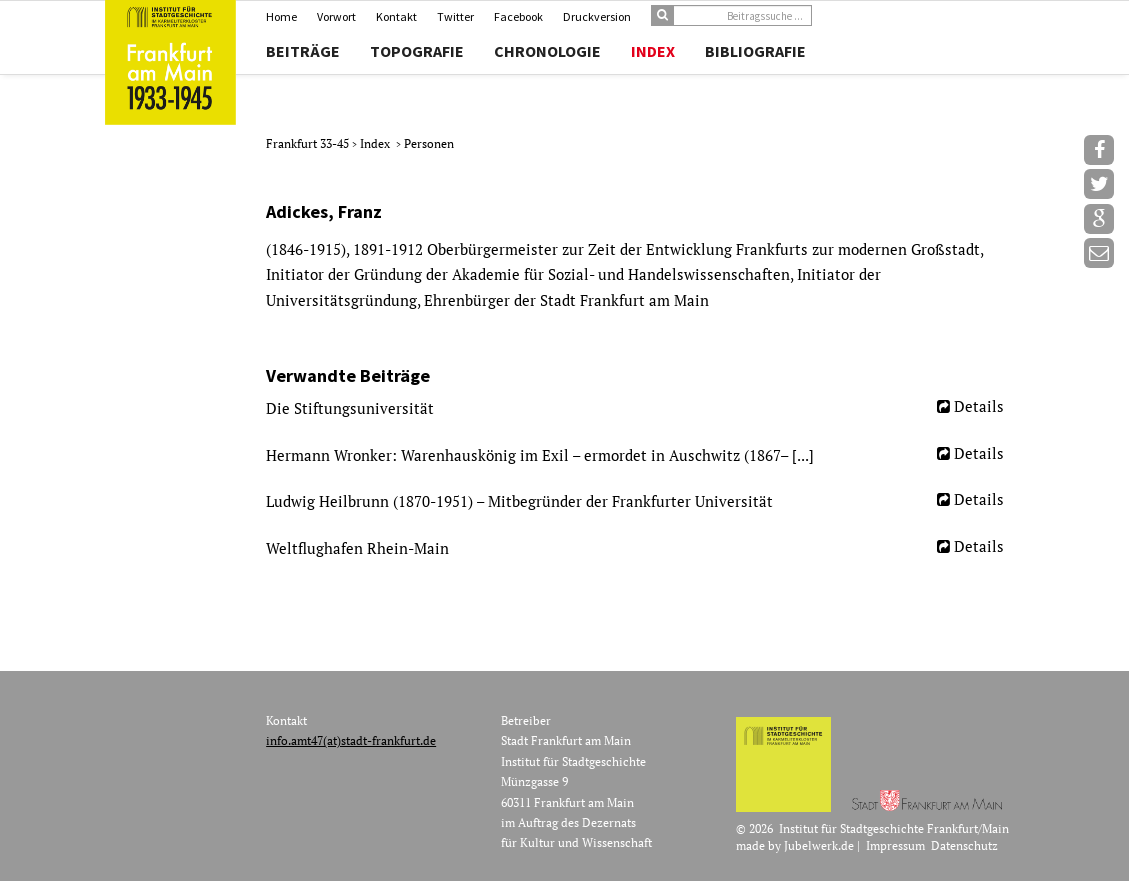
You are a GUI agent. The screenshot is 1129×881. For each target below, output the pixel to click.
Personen (429, 143)
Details (979, 406)
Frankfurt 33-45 (309, 143)
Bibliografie (755, 51)
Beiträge (303, 51)
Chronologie (547, 51)
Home (281, 16)
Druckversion (597, 16)
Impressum (895, 845)
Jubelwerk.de (819, 845)
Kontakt (396, 16)
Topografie (417, 51)
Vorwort (336, 16)
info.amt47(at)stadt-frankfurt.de (351, 740)
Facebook (518, 16)
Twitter (455, 16)
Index (653, 51)
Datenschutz (964, 845)
